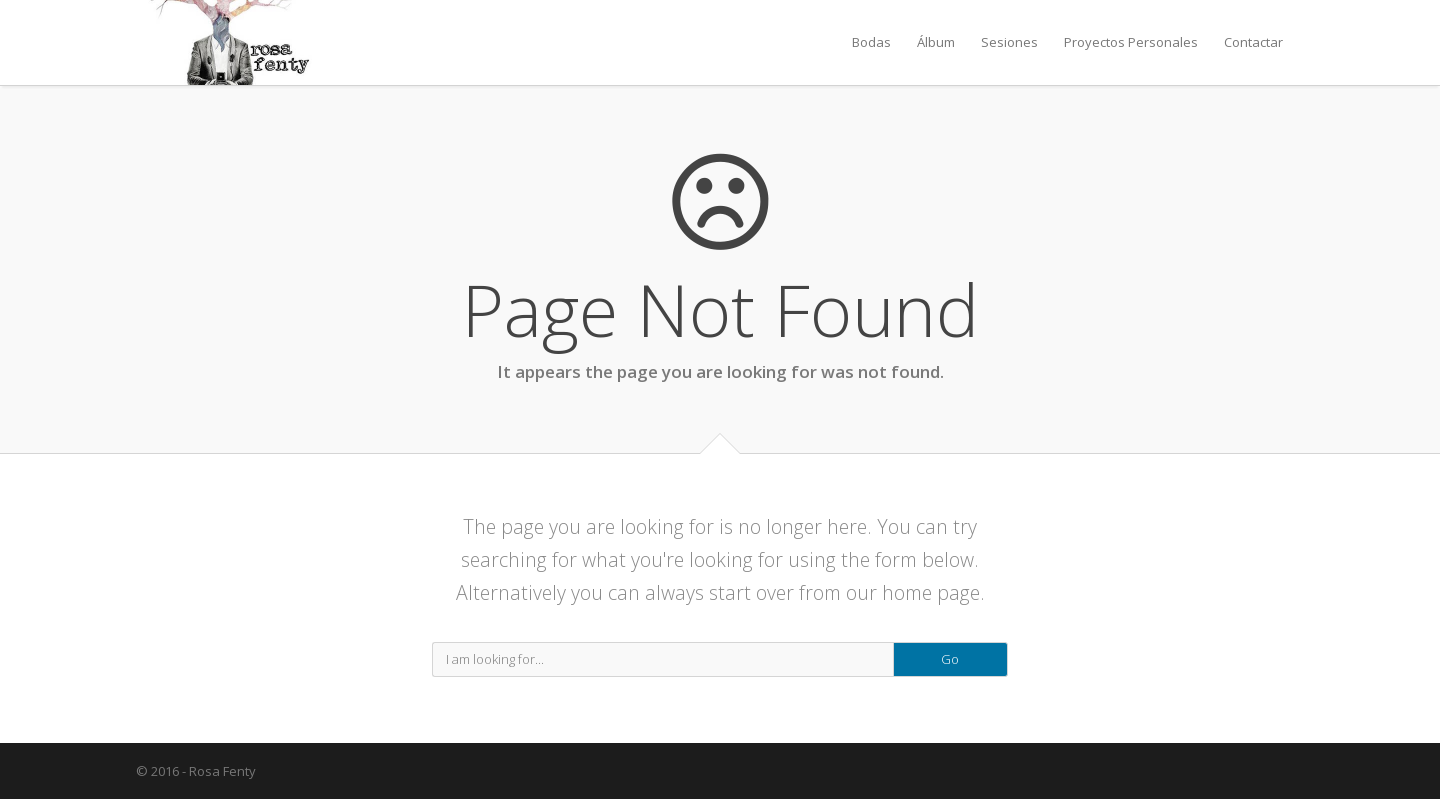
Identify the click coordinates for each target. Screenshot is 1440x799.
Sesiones (1009, 42)
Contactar (1253, 42)
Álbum (936, 42)
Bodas (871, 42)
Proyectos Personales (1131, 42)
